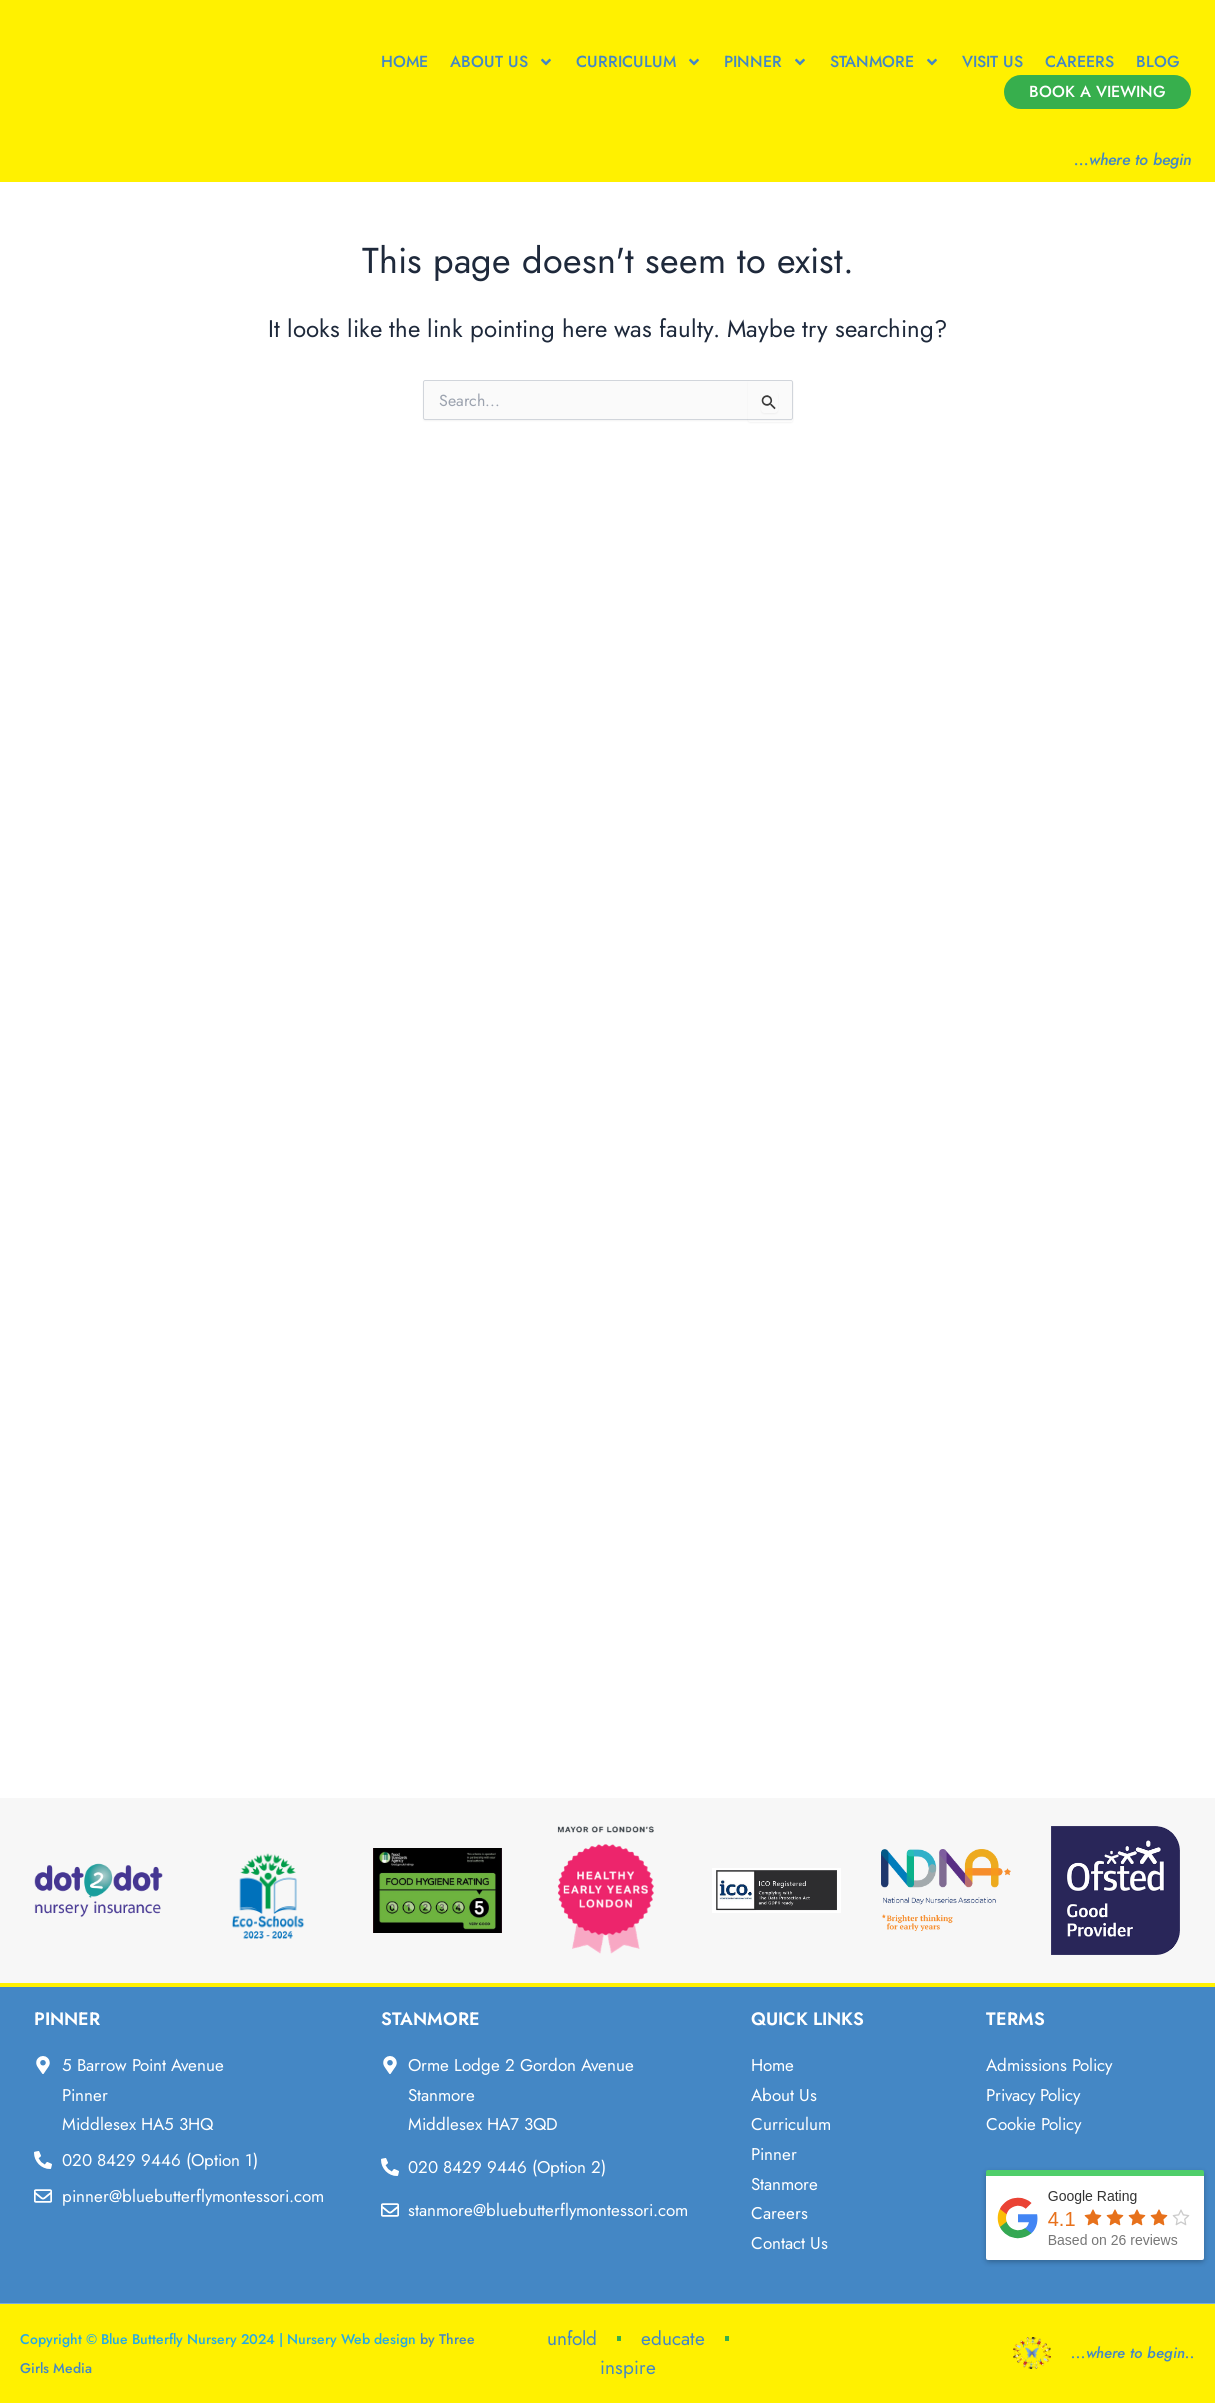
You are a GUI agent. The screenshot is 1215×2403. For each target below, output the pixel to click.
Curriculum (639, 62)
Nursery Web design (351, 2339)
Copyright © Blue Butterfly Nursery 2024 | (153, 2339)
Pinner (766, 62)
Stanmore (885, 62)
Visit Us (992, 61)
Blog (1158, 61)
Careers (1079, 61)
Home (404, 61)
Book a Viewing (1097, 91)
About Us (502, 62)
